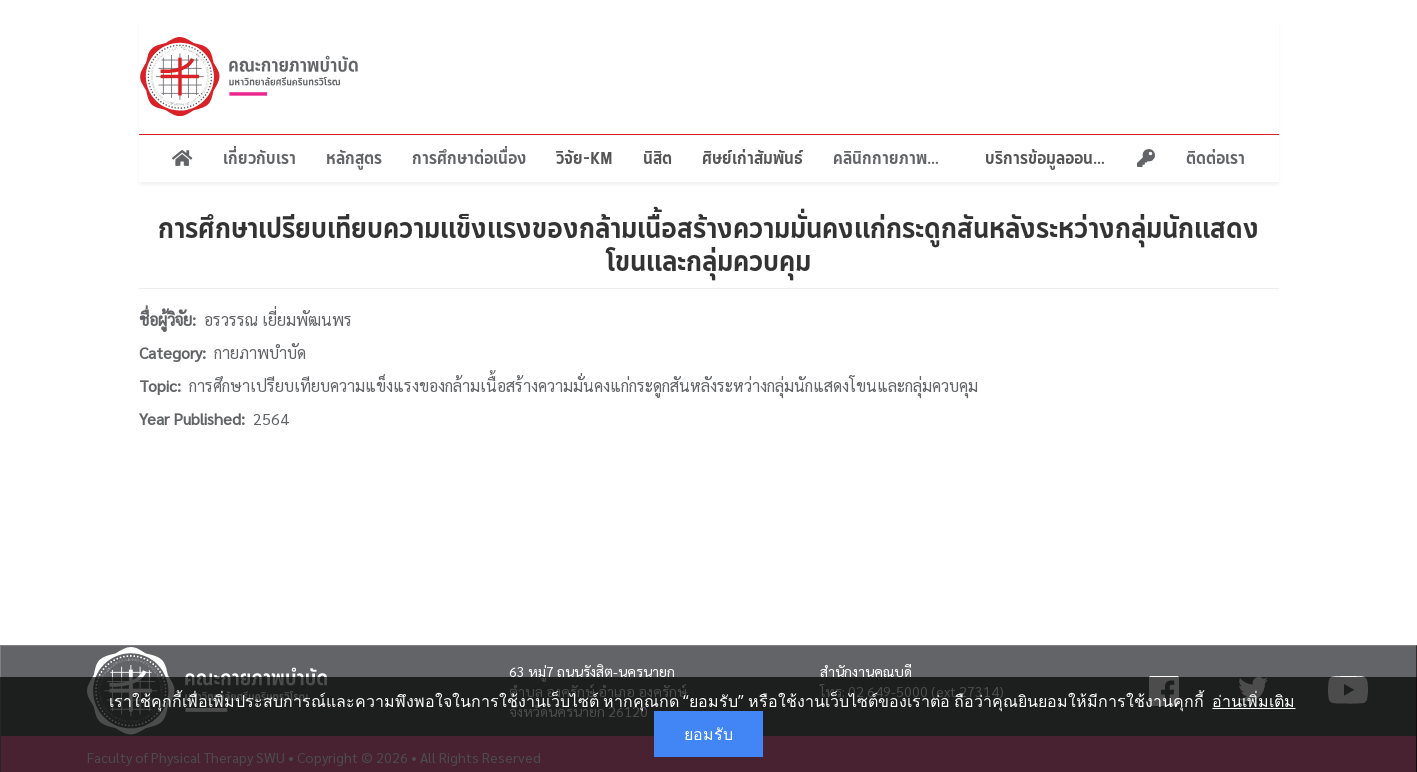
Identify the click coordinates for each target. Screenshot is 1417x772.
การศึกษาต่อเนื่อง (469, 158)
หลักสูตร (354, 158)
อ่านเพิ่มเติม (1253, 701)
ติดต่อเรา (1215, 158)
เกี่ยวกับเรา (259, 158)
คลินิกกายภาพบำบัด (894, 158)
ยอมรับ (708, 734)
